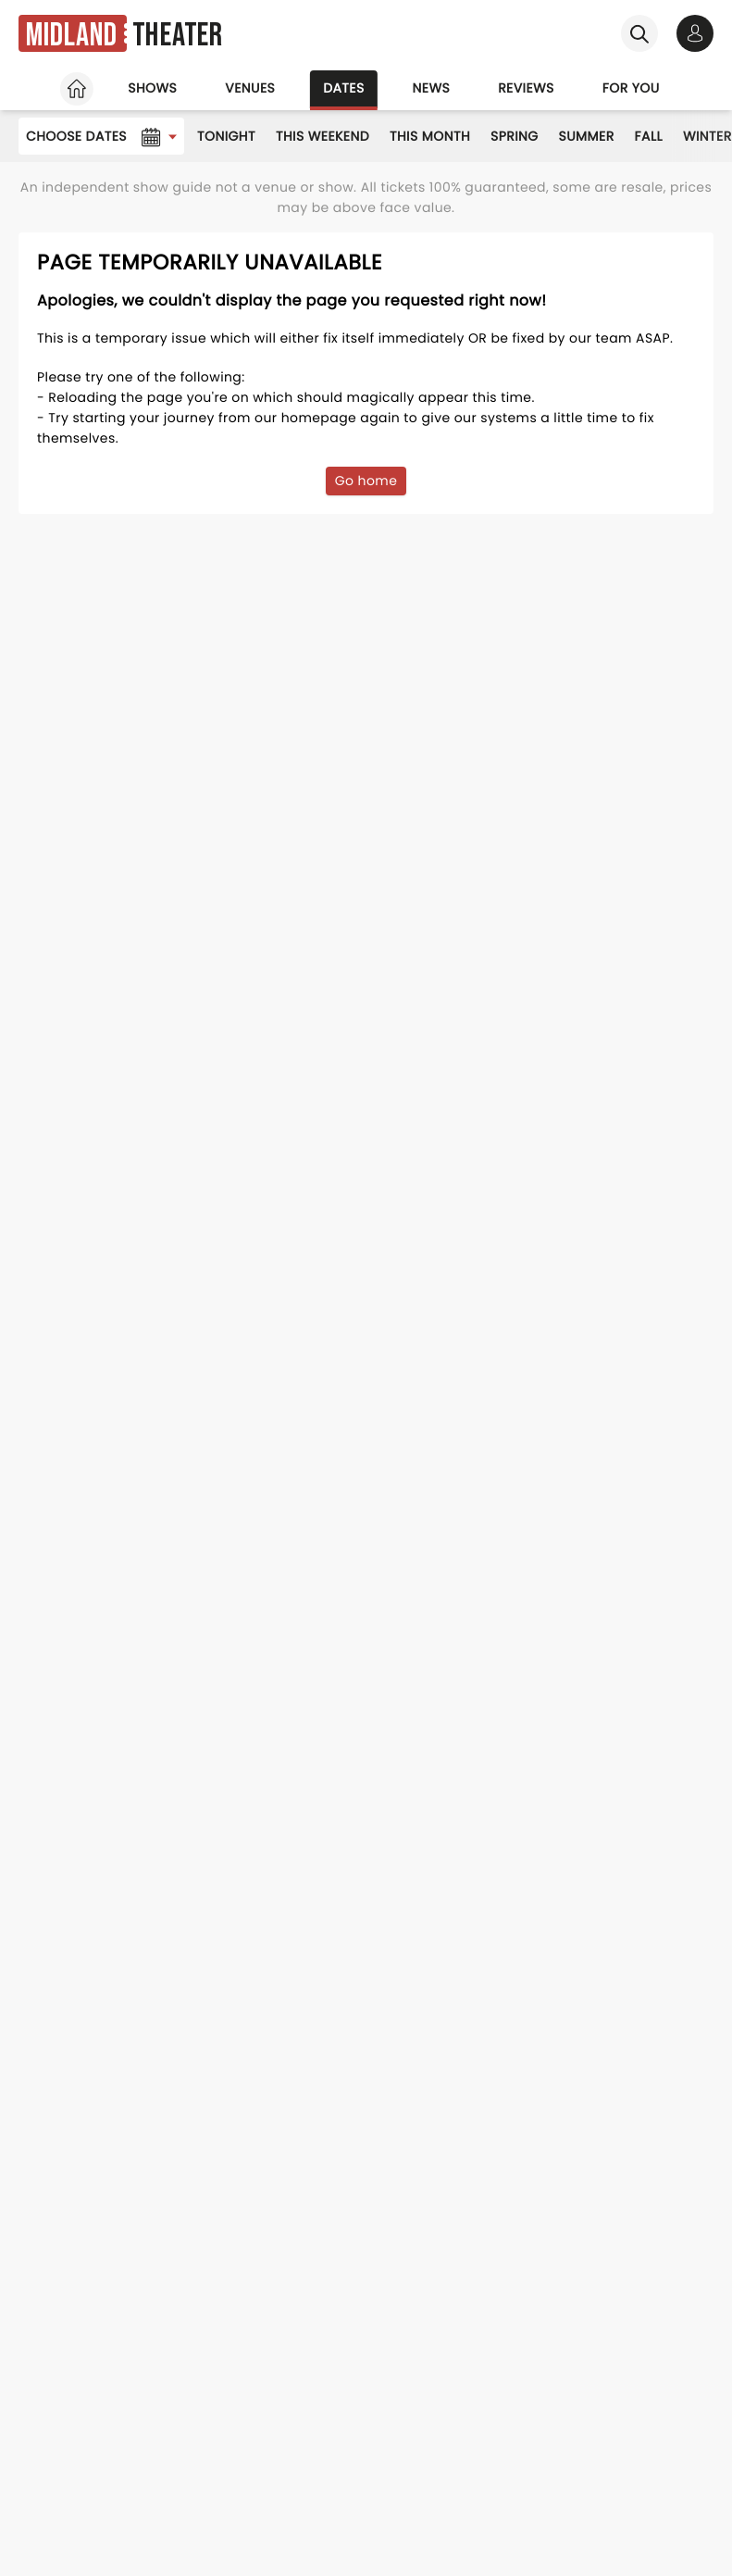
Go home (366, 480)
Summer (586, 136)
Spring (514, 136)
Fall (649, 136)
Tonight (226, 136)
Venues (250, 88)
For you (631, 88)
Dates (343, 88)
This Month (430, 136)
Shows (152, 88)
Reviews (526, 88)
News (432, 88)
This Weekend (322, 136)
